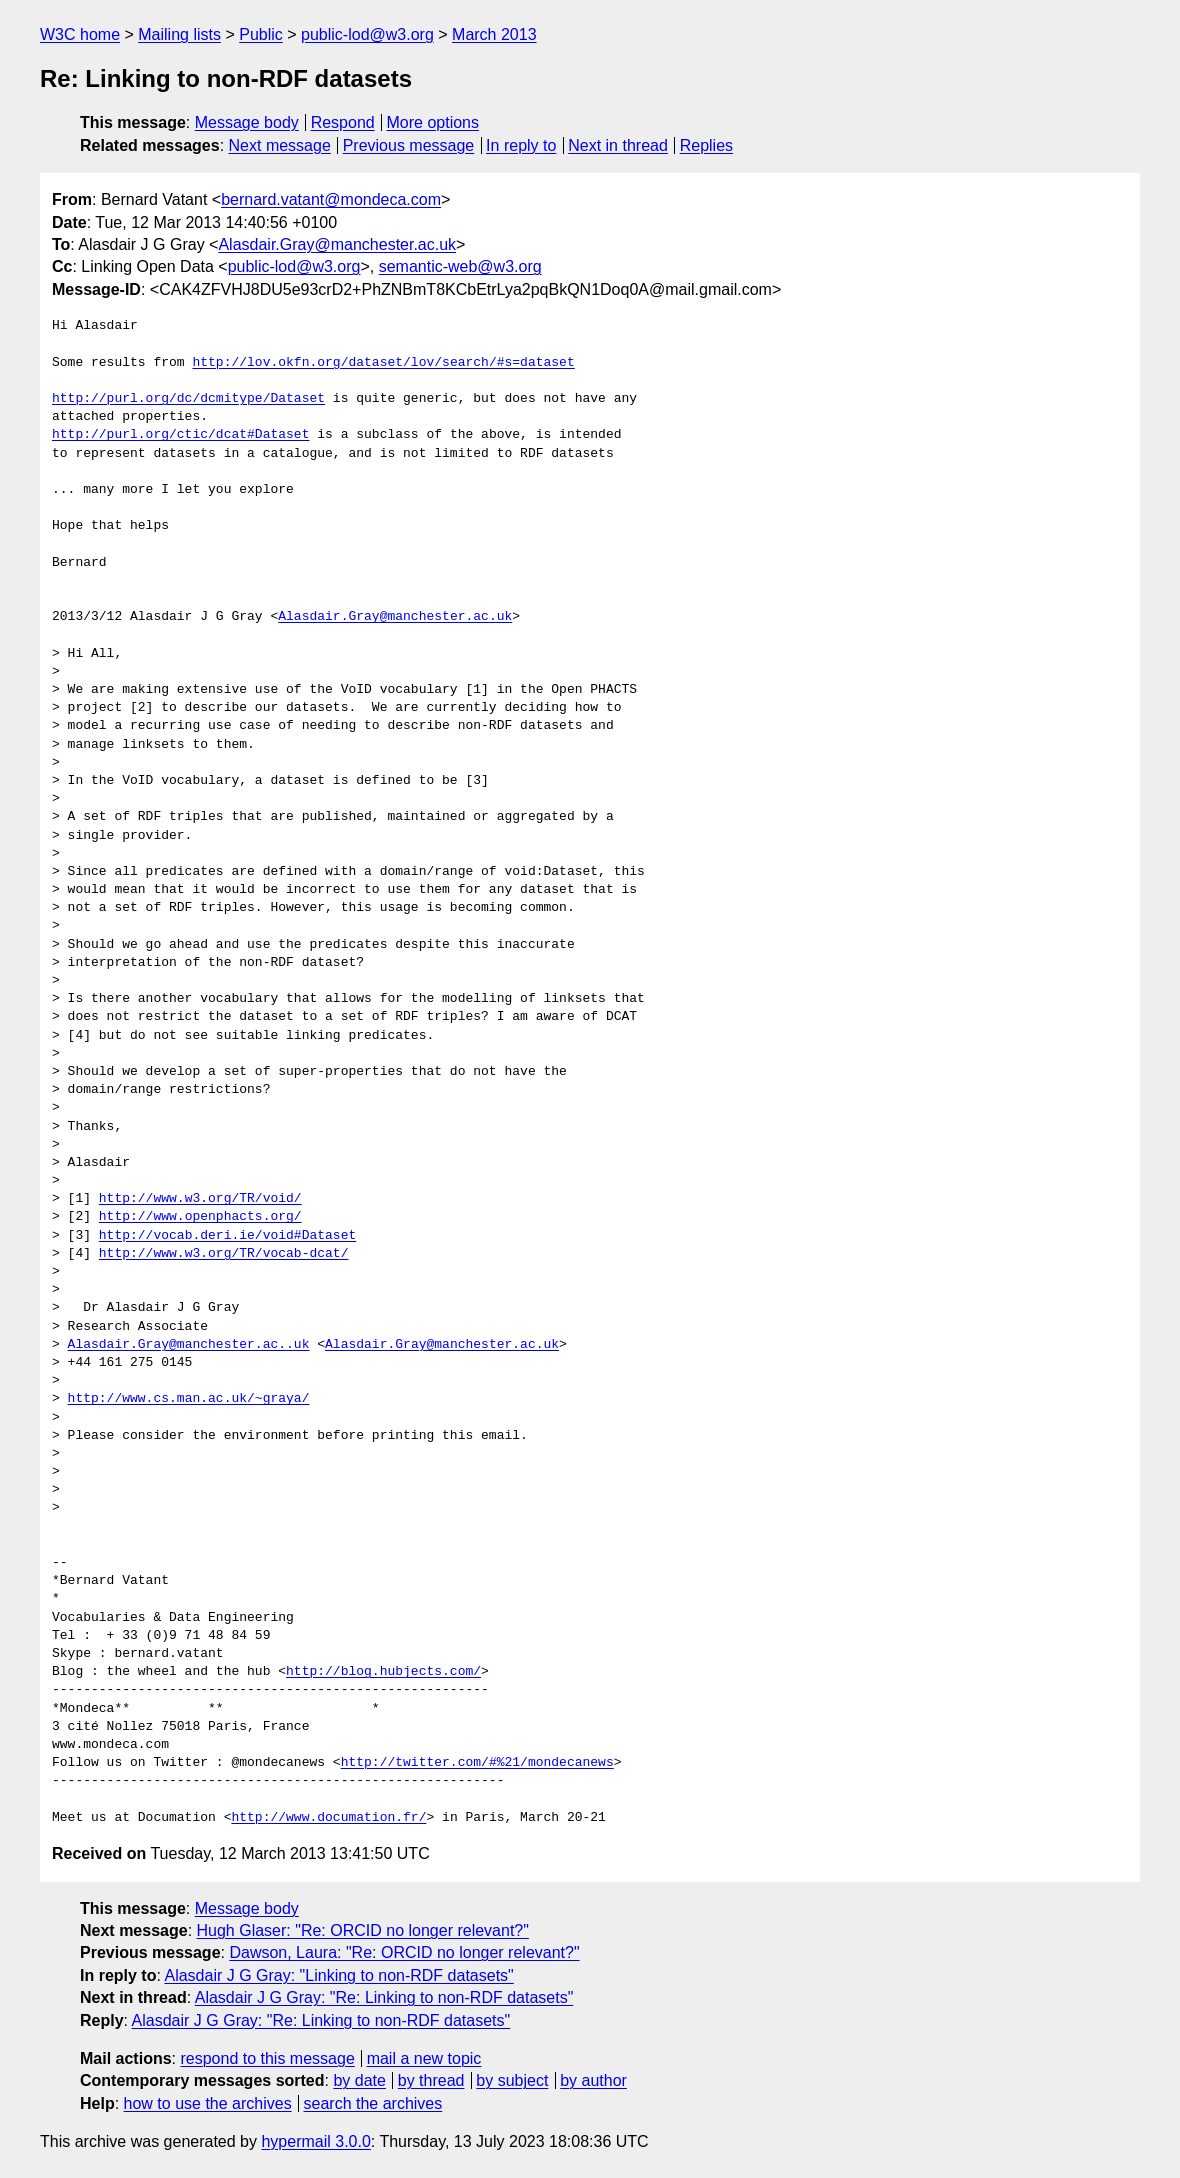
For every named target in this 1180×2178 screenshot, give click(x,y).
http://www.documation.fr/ (328, 1818)
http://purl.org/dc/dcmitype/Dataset (188, 399)
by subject (512, 2080)
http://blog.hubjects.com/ (383, 1672)
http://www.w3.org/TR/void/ (200, 1199)
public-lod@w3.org (367, 34)
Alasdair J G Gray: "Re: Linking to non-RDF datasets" (384, 1997)
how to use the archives (208, 2103)
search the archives (373, 2103)
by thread (431, 2080)
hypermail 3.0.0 (315, 2141)
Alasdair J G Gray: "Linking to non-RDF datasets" (338, 1975)
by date (359, 2080)
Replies (706, 145)
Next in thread (618, 145)
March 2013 (494, 34)
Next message (280, 145)
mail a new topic (424, 2058)
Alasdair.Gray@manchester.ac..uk (189, 1345)
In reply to (521, 145)
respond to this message (267, 2058)
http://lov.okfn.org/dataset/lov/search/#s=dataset (383, 363)
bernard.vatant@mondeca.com (331, 199)
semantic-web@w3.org (460, 266)
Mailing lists (179, 34)
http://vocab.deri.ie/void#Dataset (227, 1236)
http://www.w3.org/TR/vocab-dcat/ (224, 1254)
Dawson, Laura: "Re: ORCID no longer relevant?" (404, 1952)
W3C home (80, 34)
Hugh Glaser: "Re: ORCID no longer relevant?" (363, 1930)
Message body (247, 122)
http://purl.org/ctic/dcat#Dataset (180, 435)
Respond (343, 122)
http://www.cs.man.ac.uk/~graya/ (189, 1399)
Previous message (409, 145)
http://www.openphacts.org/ (200, 1217)
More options (433, 122)
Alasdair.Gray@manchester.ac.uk (337, 244)
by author (593, 2080)
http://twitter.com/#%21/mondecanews (477, 1763)
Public (261, 34)
